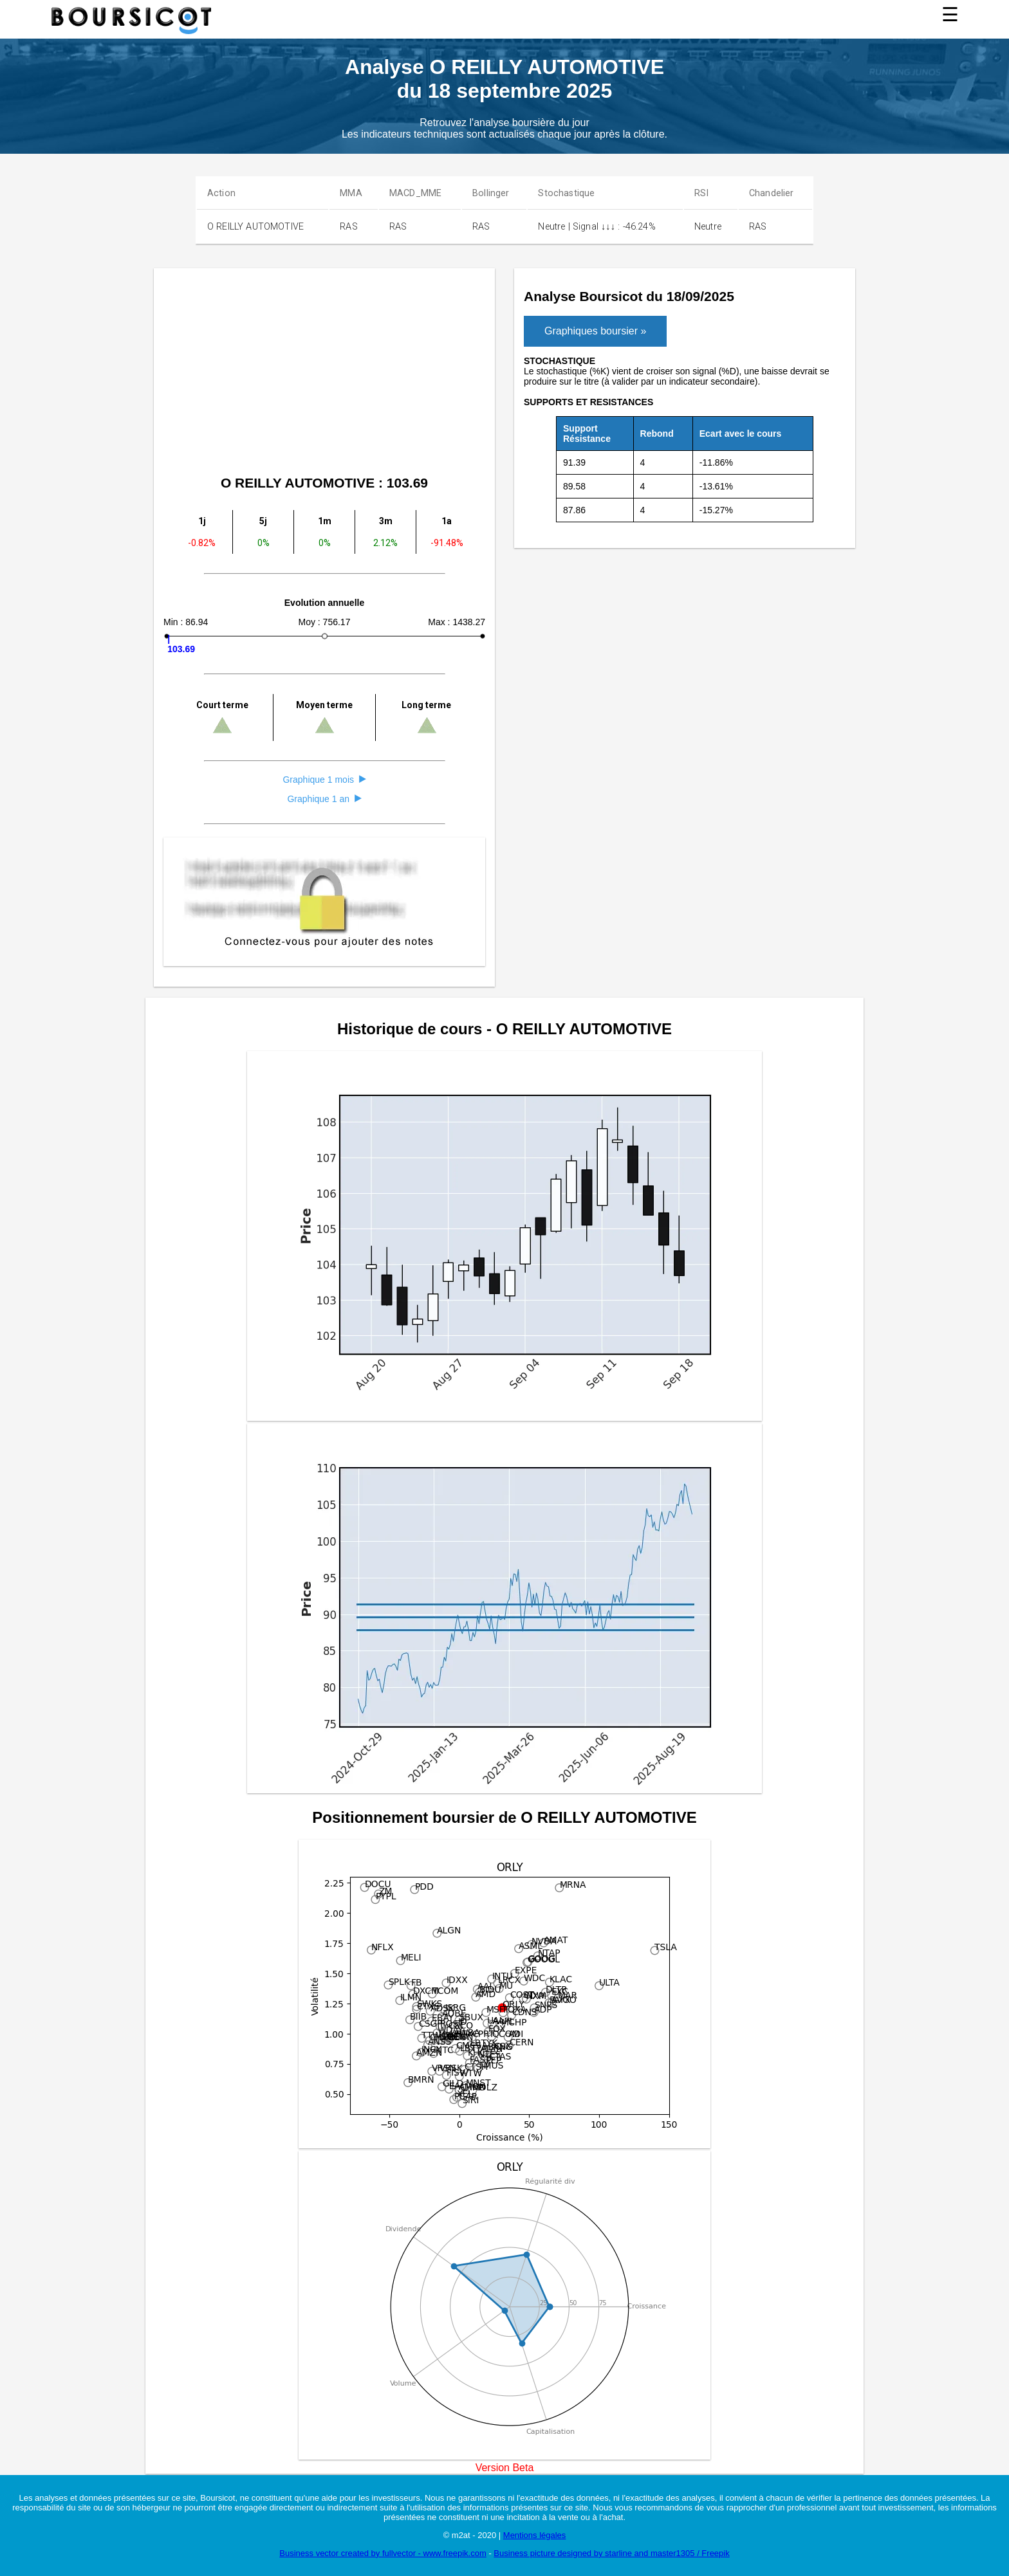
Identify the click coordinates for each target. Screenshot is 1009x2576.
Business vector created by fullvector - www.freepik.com (382, 2553)
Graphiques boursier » (595, 330)
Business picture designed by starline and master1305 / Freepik (611, 2553)
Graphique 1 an (324, 799)
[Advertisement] (324, 374)
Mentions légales (534, 2535)
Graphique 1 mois (324, 779)
